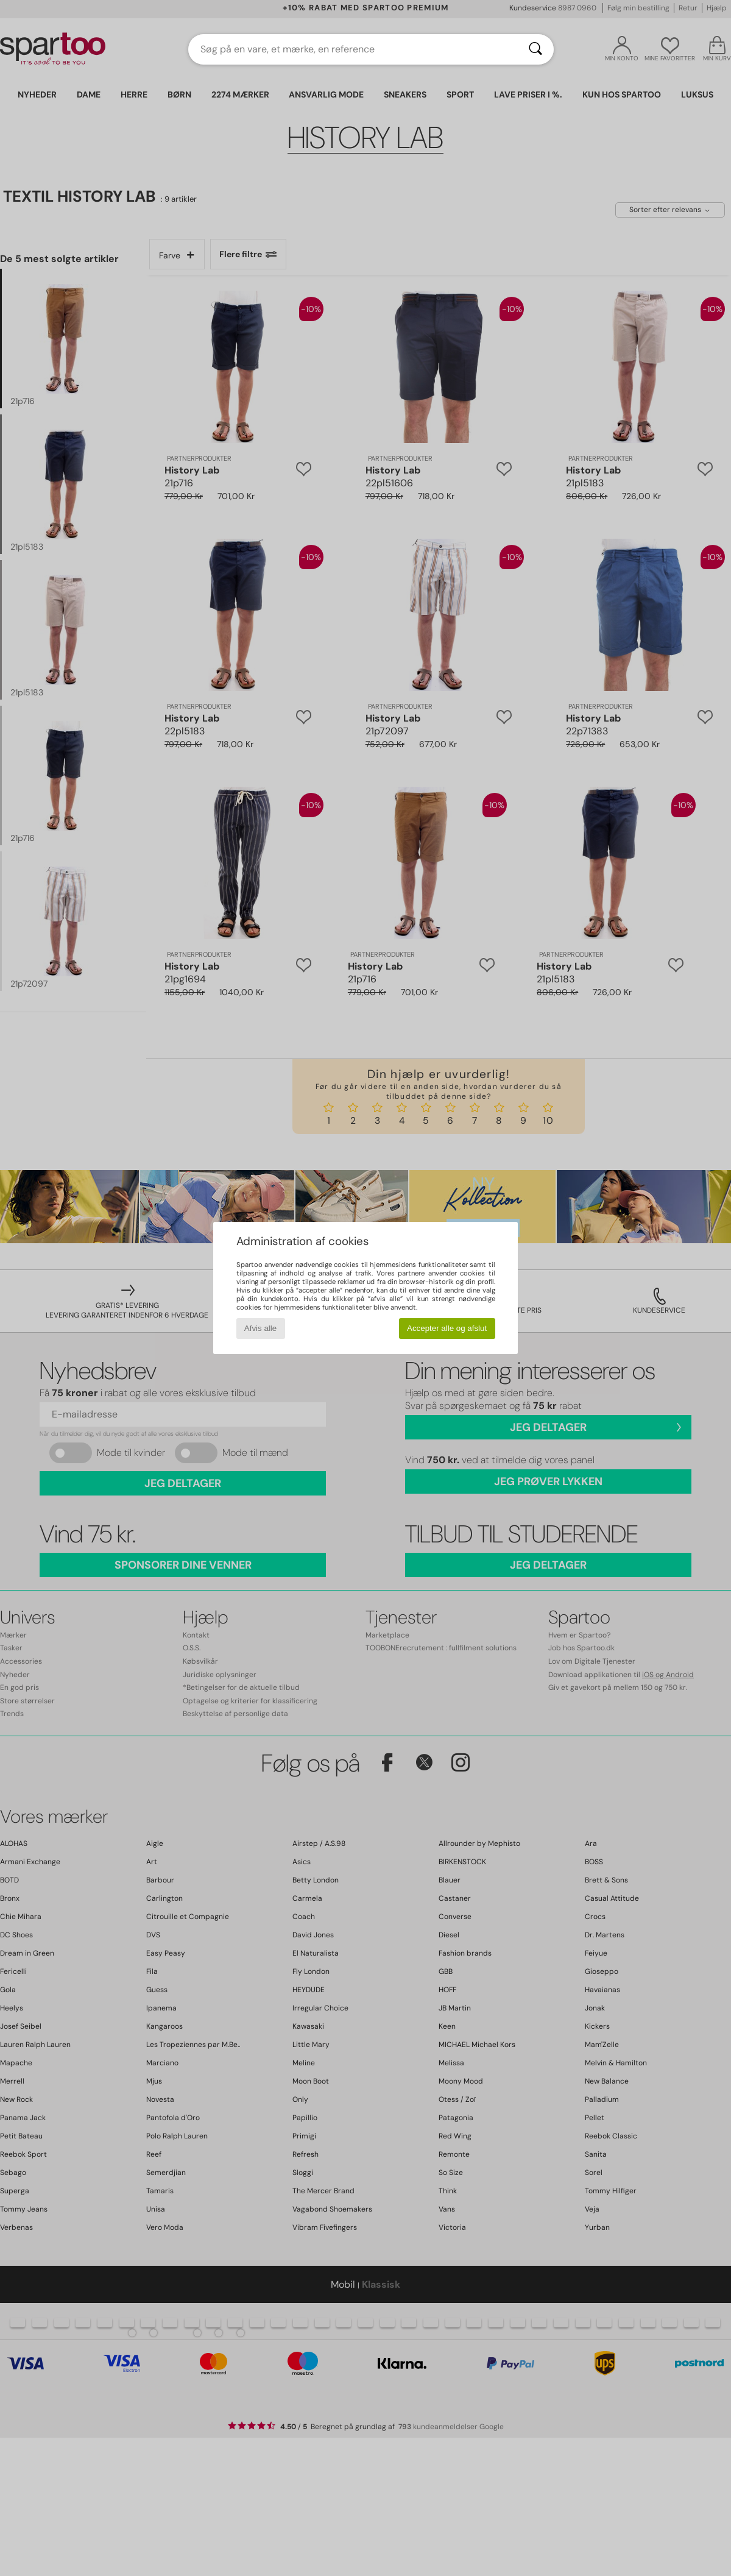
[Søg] (535, 49)
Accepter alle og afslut (447, 1328)
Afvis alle (260, 1328)
